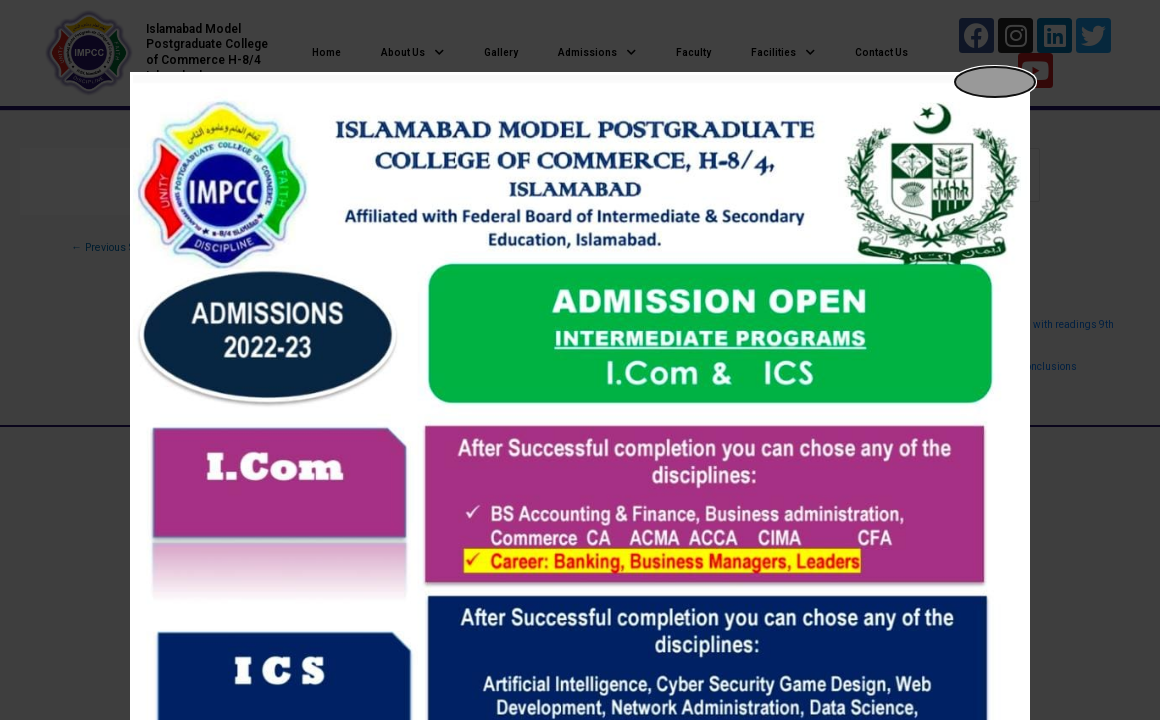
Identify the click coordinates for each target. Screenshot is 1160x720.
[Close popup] (995, 82)
